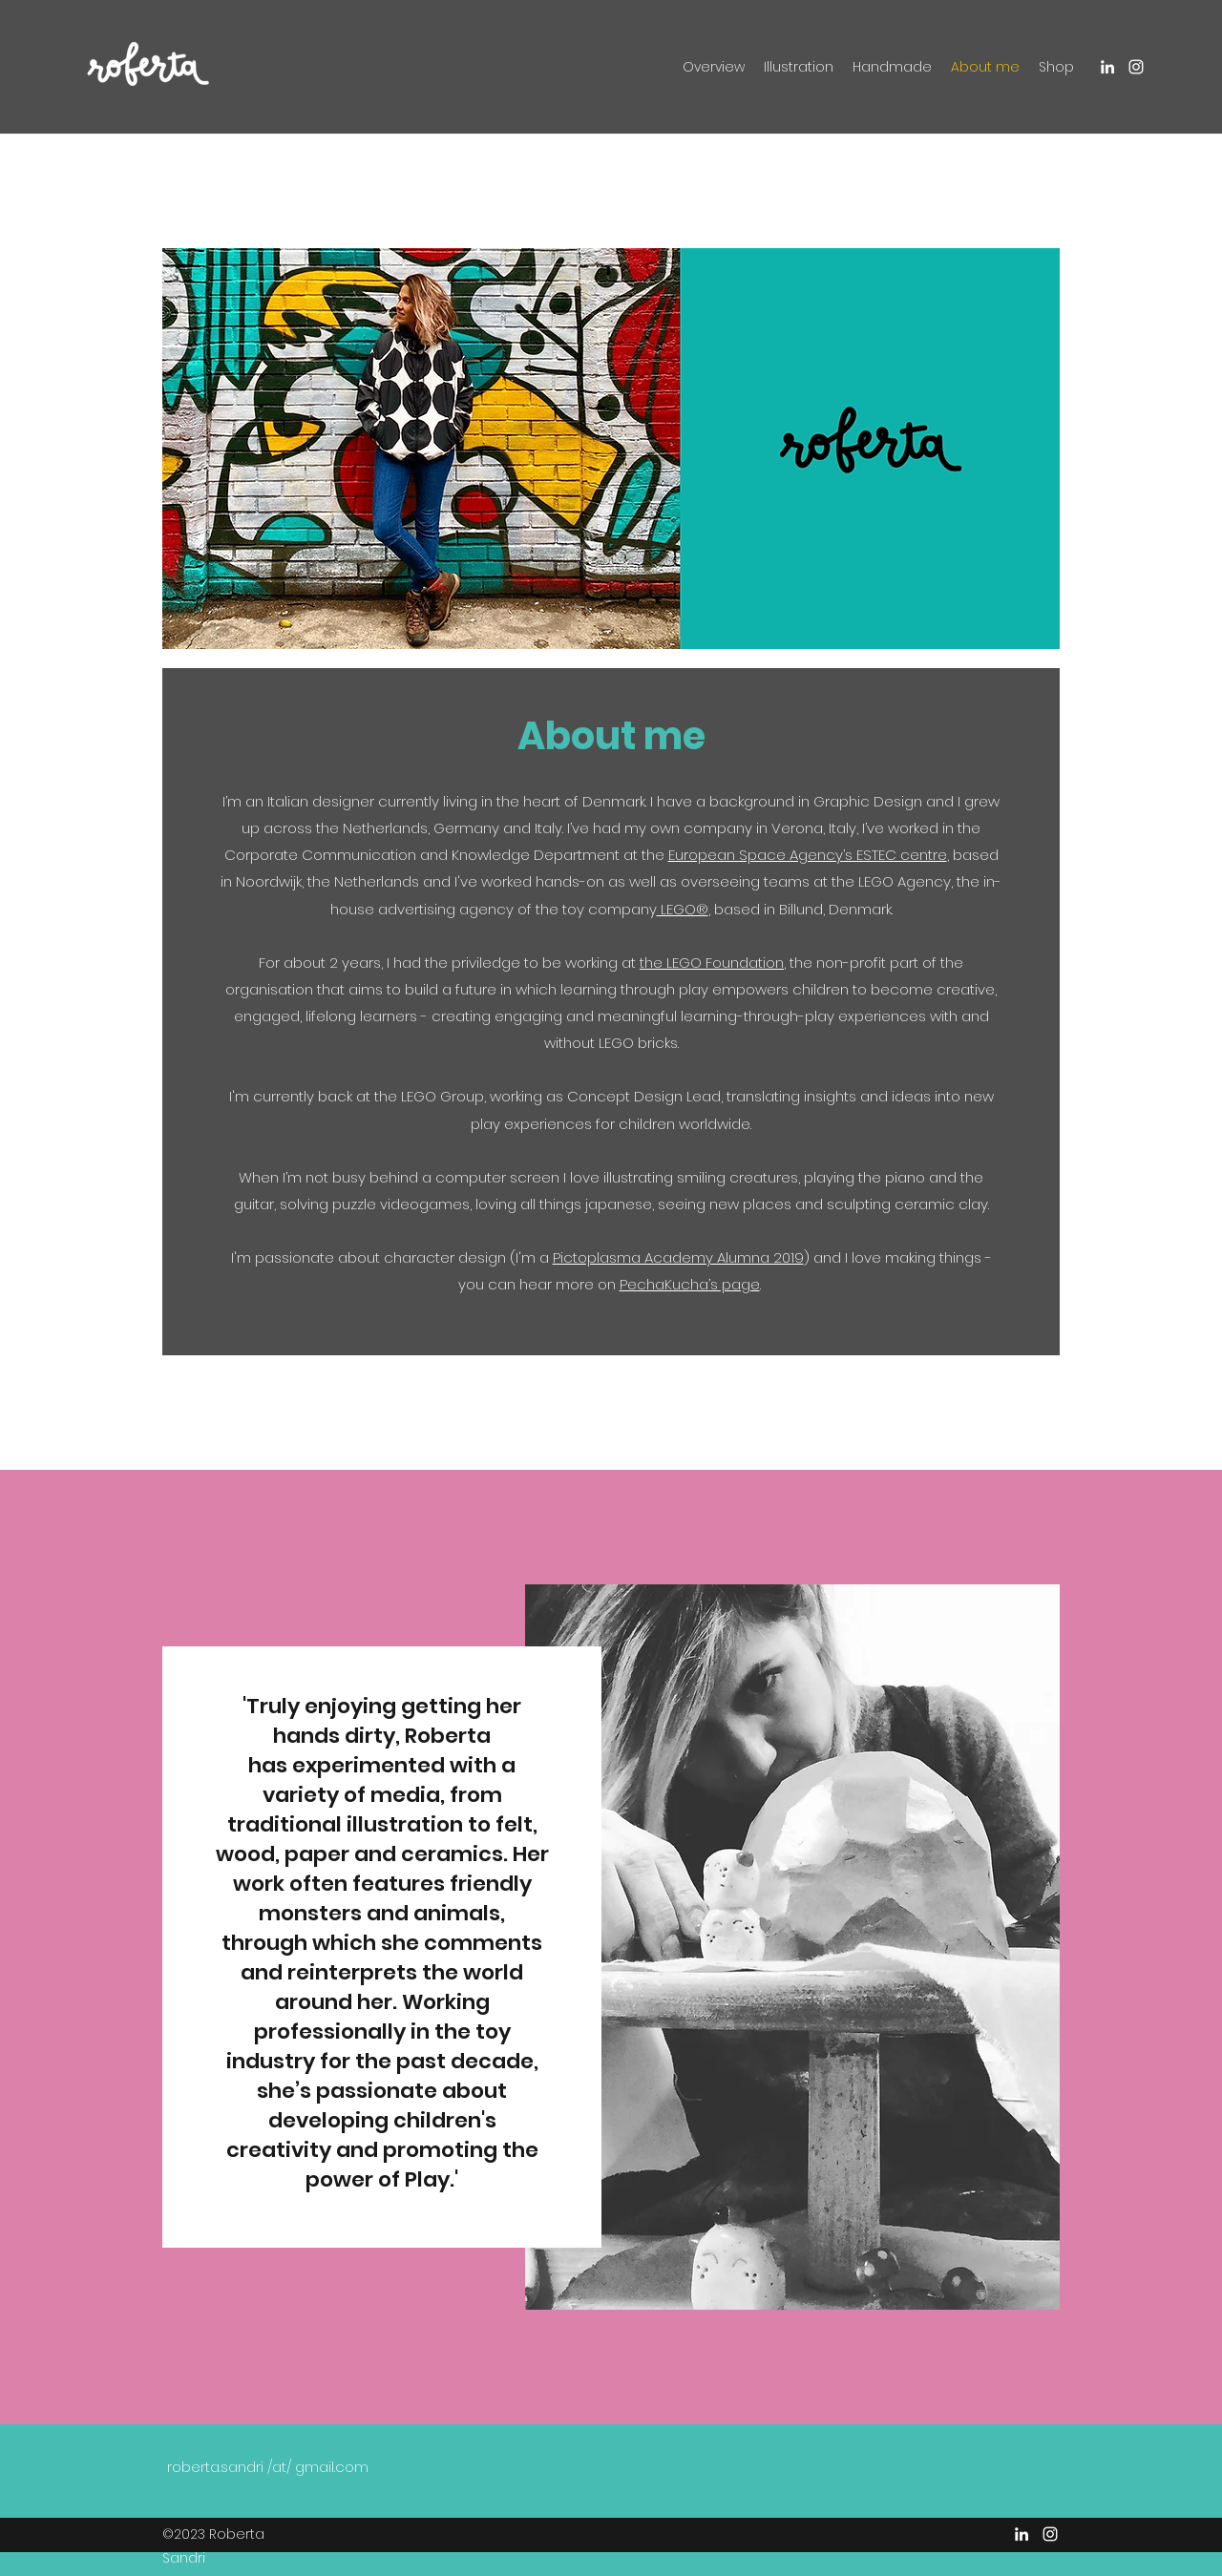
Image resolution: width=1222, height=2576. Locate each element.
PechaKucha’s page (690, 1284)
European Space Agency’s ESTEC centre (807, 855)
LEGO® (682, 909)
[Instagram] (1136, 66)
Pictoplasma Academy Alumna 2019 (678, 1257)
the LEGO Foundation (712, 963)
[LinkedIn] (1107, 66)
